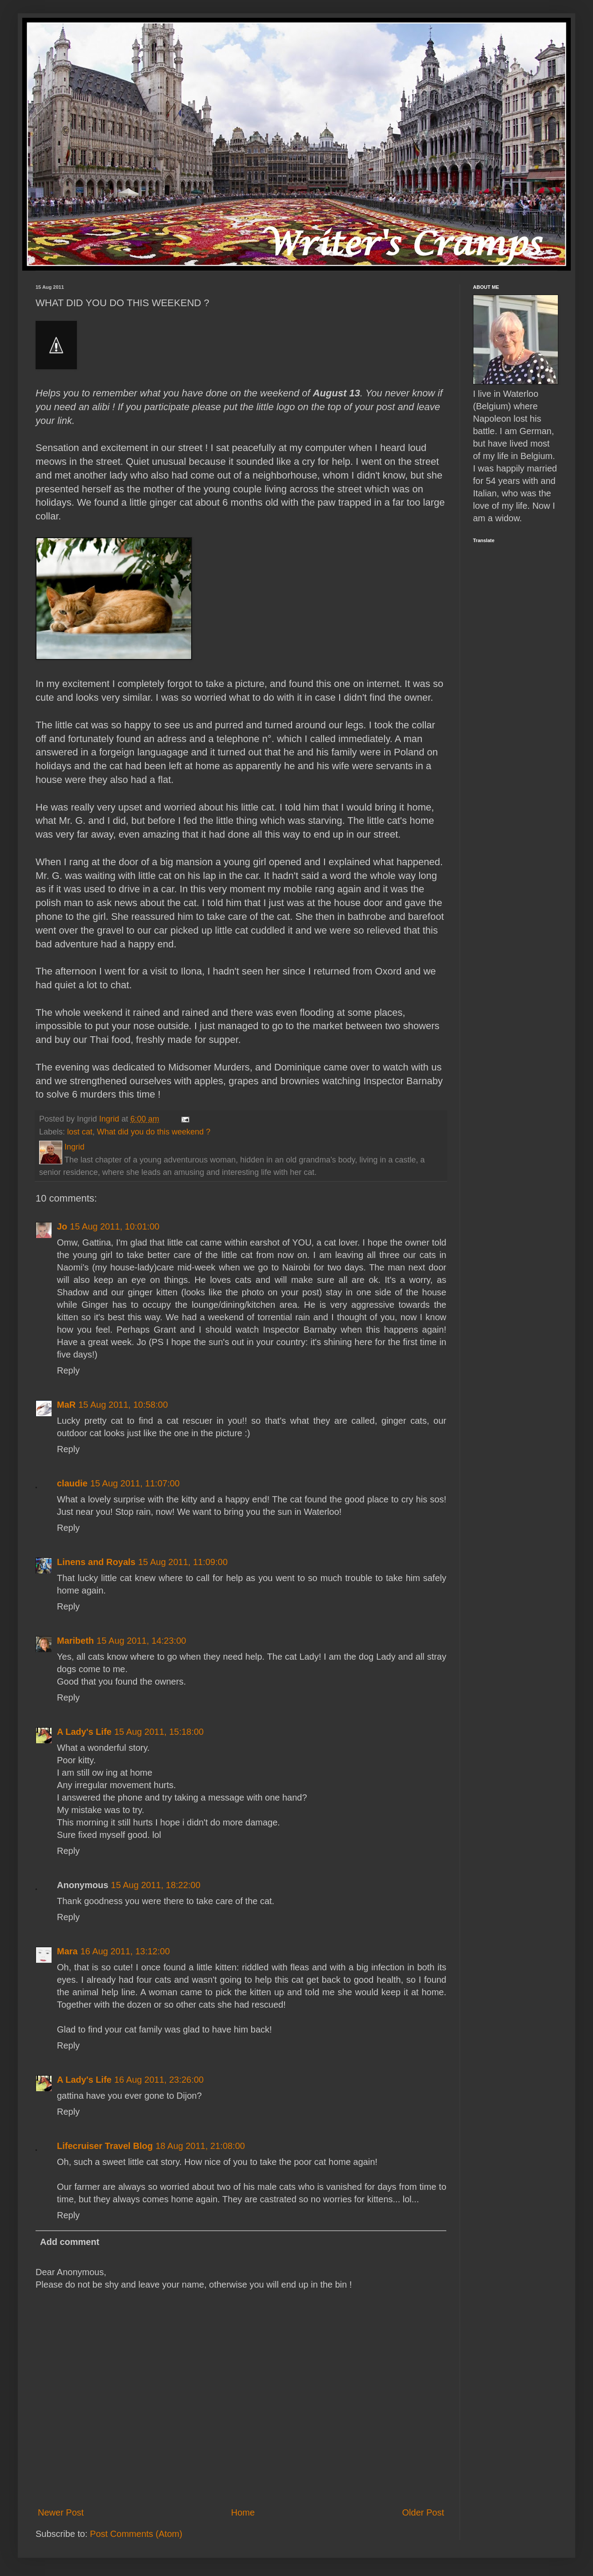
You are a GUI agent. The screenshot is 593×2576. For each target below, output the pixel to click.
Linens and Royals (96, 1562)
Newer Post (61, 2512)
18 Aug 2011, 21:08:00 (200, 2146)
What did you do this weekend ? (153, 1131)
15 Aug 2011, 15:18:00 (159, 1732)
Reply (68, 1370)
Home (243, 2512)
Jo (62, 1226)
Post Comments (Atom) (136, 2534)
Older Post (423, 2512)
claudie (72, 1483)
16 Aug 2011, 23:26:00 (159, 2080)
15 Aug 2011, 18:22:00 (155, 1885)
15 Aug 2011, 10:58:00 (123, 1405)
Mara (67, 1951)
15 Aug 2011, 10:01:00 (114, 1226)
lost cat (79, 1131)
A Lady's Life (84, 1732)
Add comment (69, 2242)
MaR (66, 1405)
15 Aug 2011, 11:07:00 (135, 1483)
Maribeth (75, 1640)
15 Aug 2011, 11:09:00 (183, 1562)
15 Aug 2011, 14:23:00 (141, 1640)
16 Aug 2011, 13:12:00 (125, 1951)
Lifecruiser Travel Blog (105, 2146)
